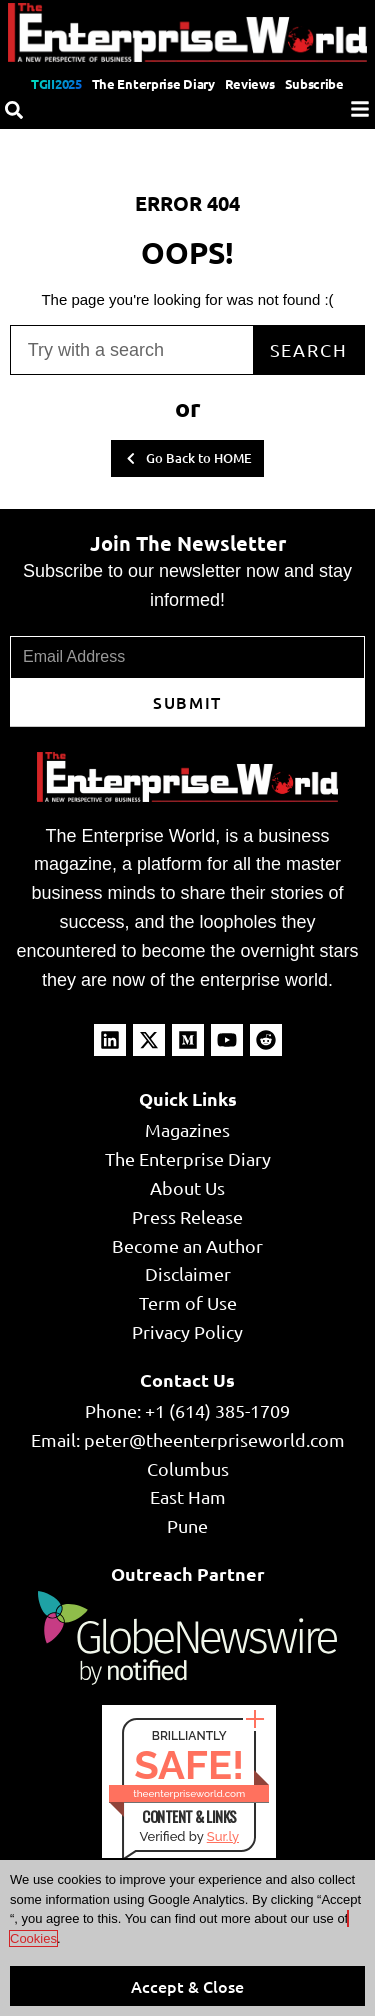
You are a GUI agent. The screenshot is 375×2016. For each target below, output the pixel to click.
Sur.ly (223, 1836)
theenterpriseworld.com (189, 1793)
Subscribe (314, 83)
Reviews (250, 83)
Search (309, 349)
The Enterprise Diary (153, 83)
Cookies (33, 1938)
